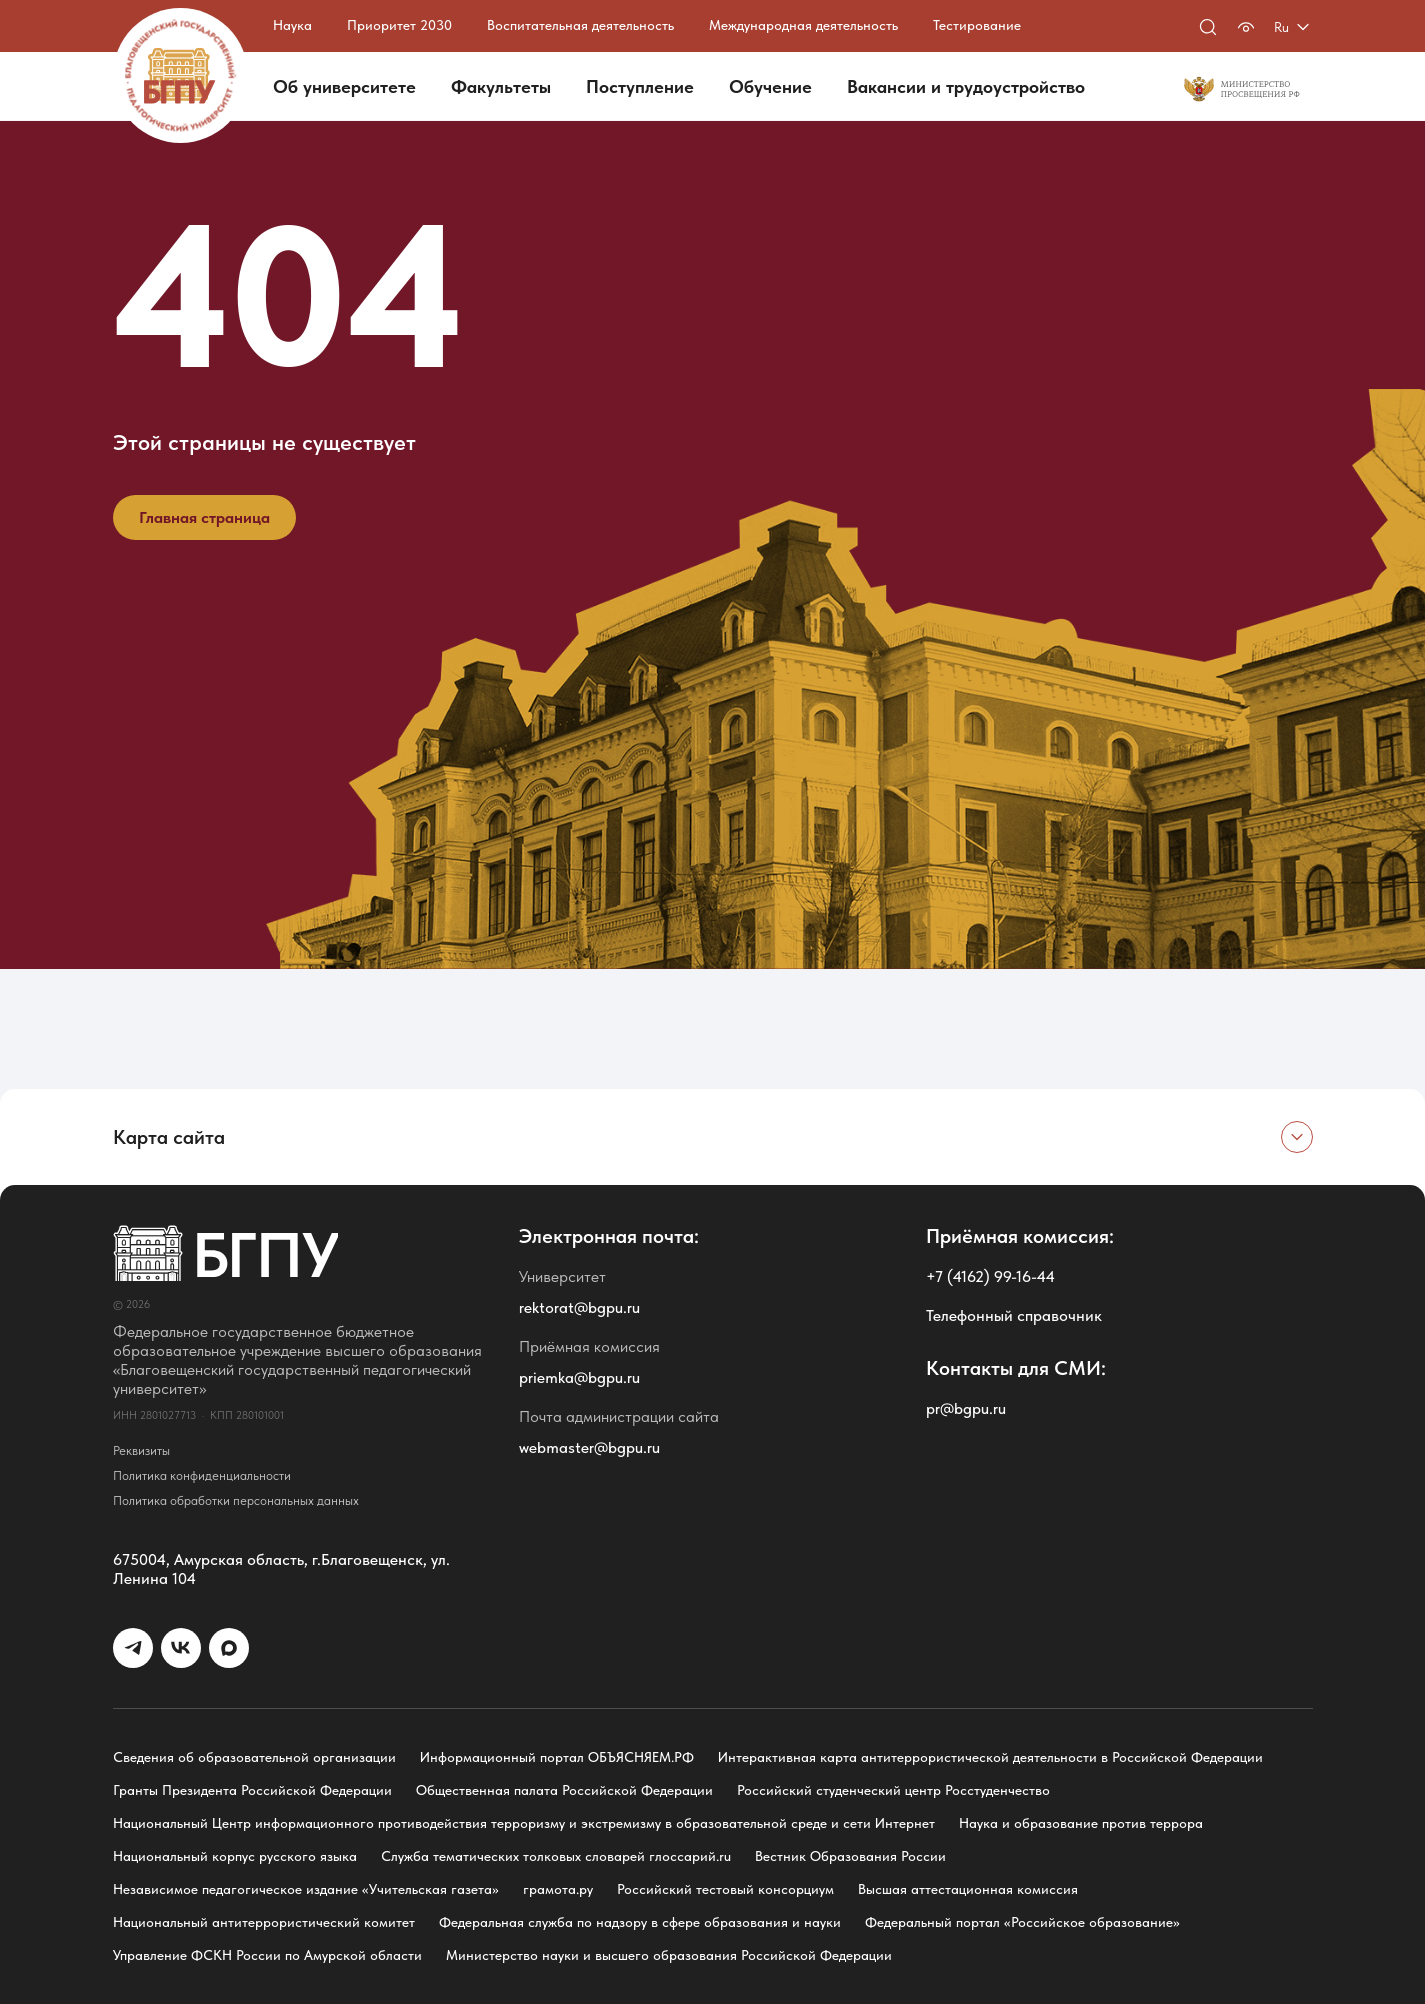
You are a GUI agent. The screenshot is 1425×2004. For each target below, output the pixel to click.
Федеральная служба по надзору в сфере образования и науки (640, 1922)
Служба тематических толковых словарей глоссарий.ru (556, 1856)
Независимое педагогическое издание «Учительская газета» (306, 1889)
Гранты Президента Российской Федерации (252, 1790)
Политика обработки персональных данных (236, 1500)
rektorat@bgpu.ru (579, 1307)
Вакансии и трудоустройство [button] (966, 86)
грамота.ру (558, 1889)
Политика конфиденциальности (202, 1475)
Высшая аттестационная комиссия (968, 1889)
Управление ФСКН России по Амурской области (267, 1955)
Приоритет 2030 (399, 25)
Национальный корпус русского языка (235, 1856)
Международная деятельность (803, 25)
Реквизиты (141, 1450)
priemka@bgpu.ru (579, 1377)
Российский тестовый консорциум (725, 1889)
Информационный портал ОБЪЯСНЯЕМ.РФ (557, 1757)
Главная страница (204, 517)
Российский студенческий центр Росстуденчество (893, 1790)
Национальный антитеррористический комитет (264, 1922)
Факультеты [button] (501, 86)
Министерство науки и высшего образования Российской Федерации (669, 1955)
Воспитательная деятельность (580, 25)
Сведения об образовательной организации (254, 1757)
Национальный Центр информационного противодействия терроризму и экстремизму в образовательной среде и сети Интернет (524, 1823)
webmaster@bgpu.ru (589, 1447)
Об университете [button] (344, 86)
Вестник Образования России (850, 1856)
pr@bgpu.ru (966, 1408)
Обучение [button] (770, 86)
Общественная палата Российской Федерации (564, 1790)
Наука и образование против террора (1081, 1823)
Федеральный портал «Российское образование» (1022, 1922)
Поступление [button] (640, 86)
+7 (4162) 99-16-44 (990, 1276)
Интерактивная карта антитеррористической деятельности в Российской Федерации (990, 1757)
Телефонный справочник (1014, 1315)
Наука (292, 25)
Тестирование (977, 25)
